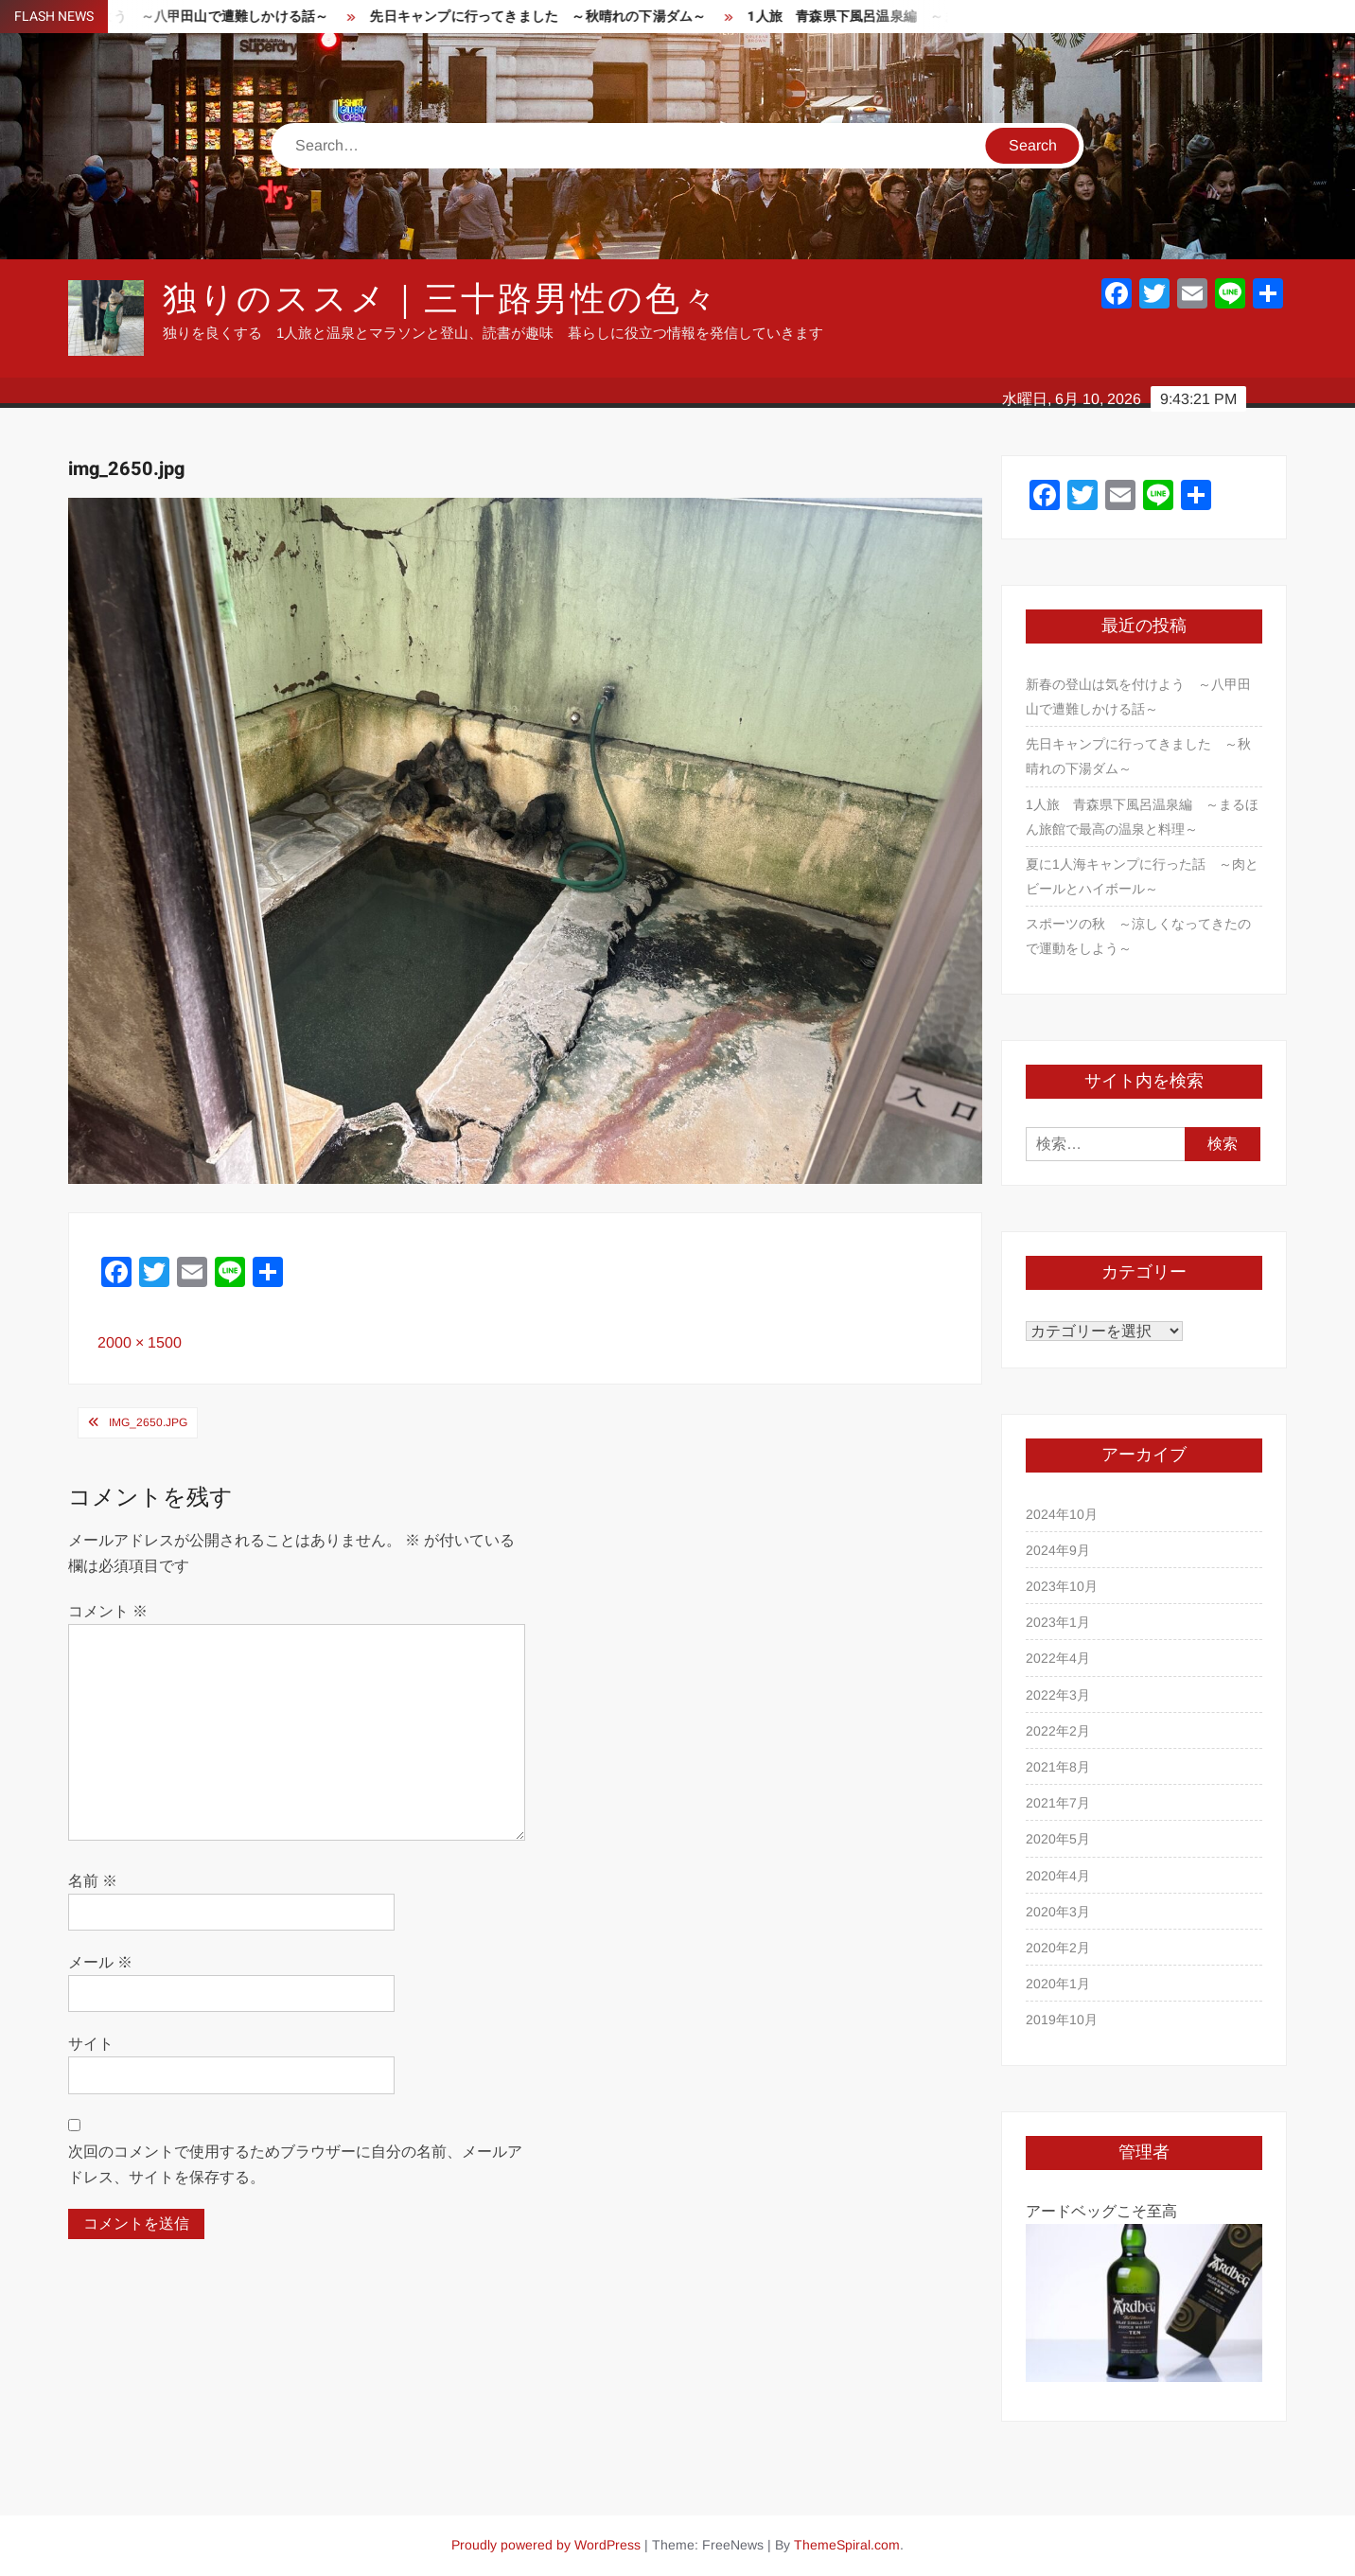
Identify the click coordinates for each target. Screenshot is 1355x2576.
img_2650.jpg (148, 1422)
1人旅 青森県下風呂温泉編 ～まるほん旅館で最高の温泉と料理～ (1142, 817)
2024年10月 (1062, 1514)
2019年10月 (1062, 2019)
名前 (92, 1881)
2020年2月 (1058, 1947)
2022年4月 (1058, 1658)
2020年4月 (1058, 1875)
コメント (108, 1611)
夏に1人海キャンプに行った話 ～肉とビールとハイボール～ (1142, 876)
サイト (91, 2044)
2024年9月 (1058, 1550)
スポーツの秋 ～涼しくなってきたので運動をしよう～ (1138, 936)
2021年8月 (1058, 1766)
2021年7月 (1058, 1802)
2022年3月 (1058, 1695)
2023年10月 (1062, 1586)
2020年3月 (1058, 1911)
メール (100, 1962)
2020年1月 (1058, 1983)
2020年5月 (1058, 1838)
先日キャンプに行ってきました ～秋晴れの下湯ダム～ (551, 16)
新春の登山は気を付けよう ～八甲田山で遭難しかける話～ (1138, 696)
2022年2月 (1058, 1730)
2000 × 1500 (139, 1342)
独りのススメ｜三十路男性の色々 (441, 299)
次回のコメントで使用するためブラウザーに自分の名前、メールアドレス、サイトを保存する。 (295, 2164)
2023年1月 (1058, 1622)
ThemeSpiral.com (847, 2544)
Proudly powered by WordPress (546, 2544)
